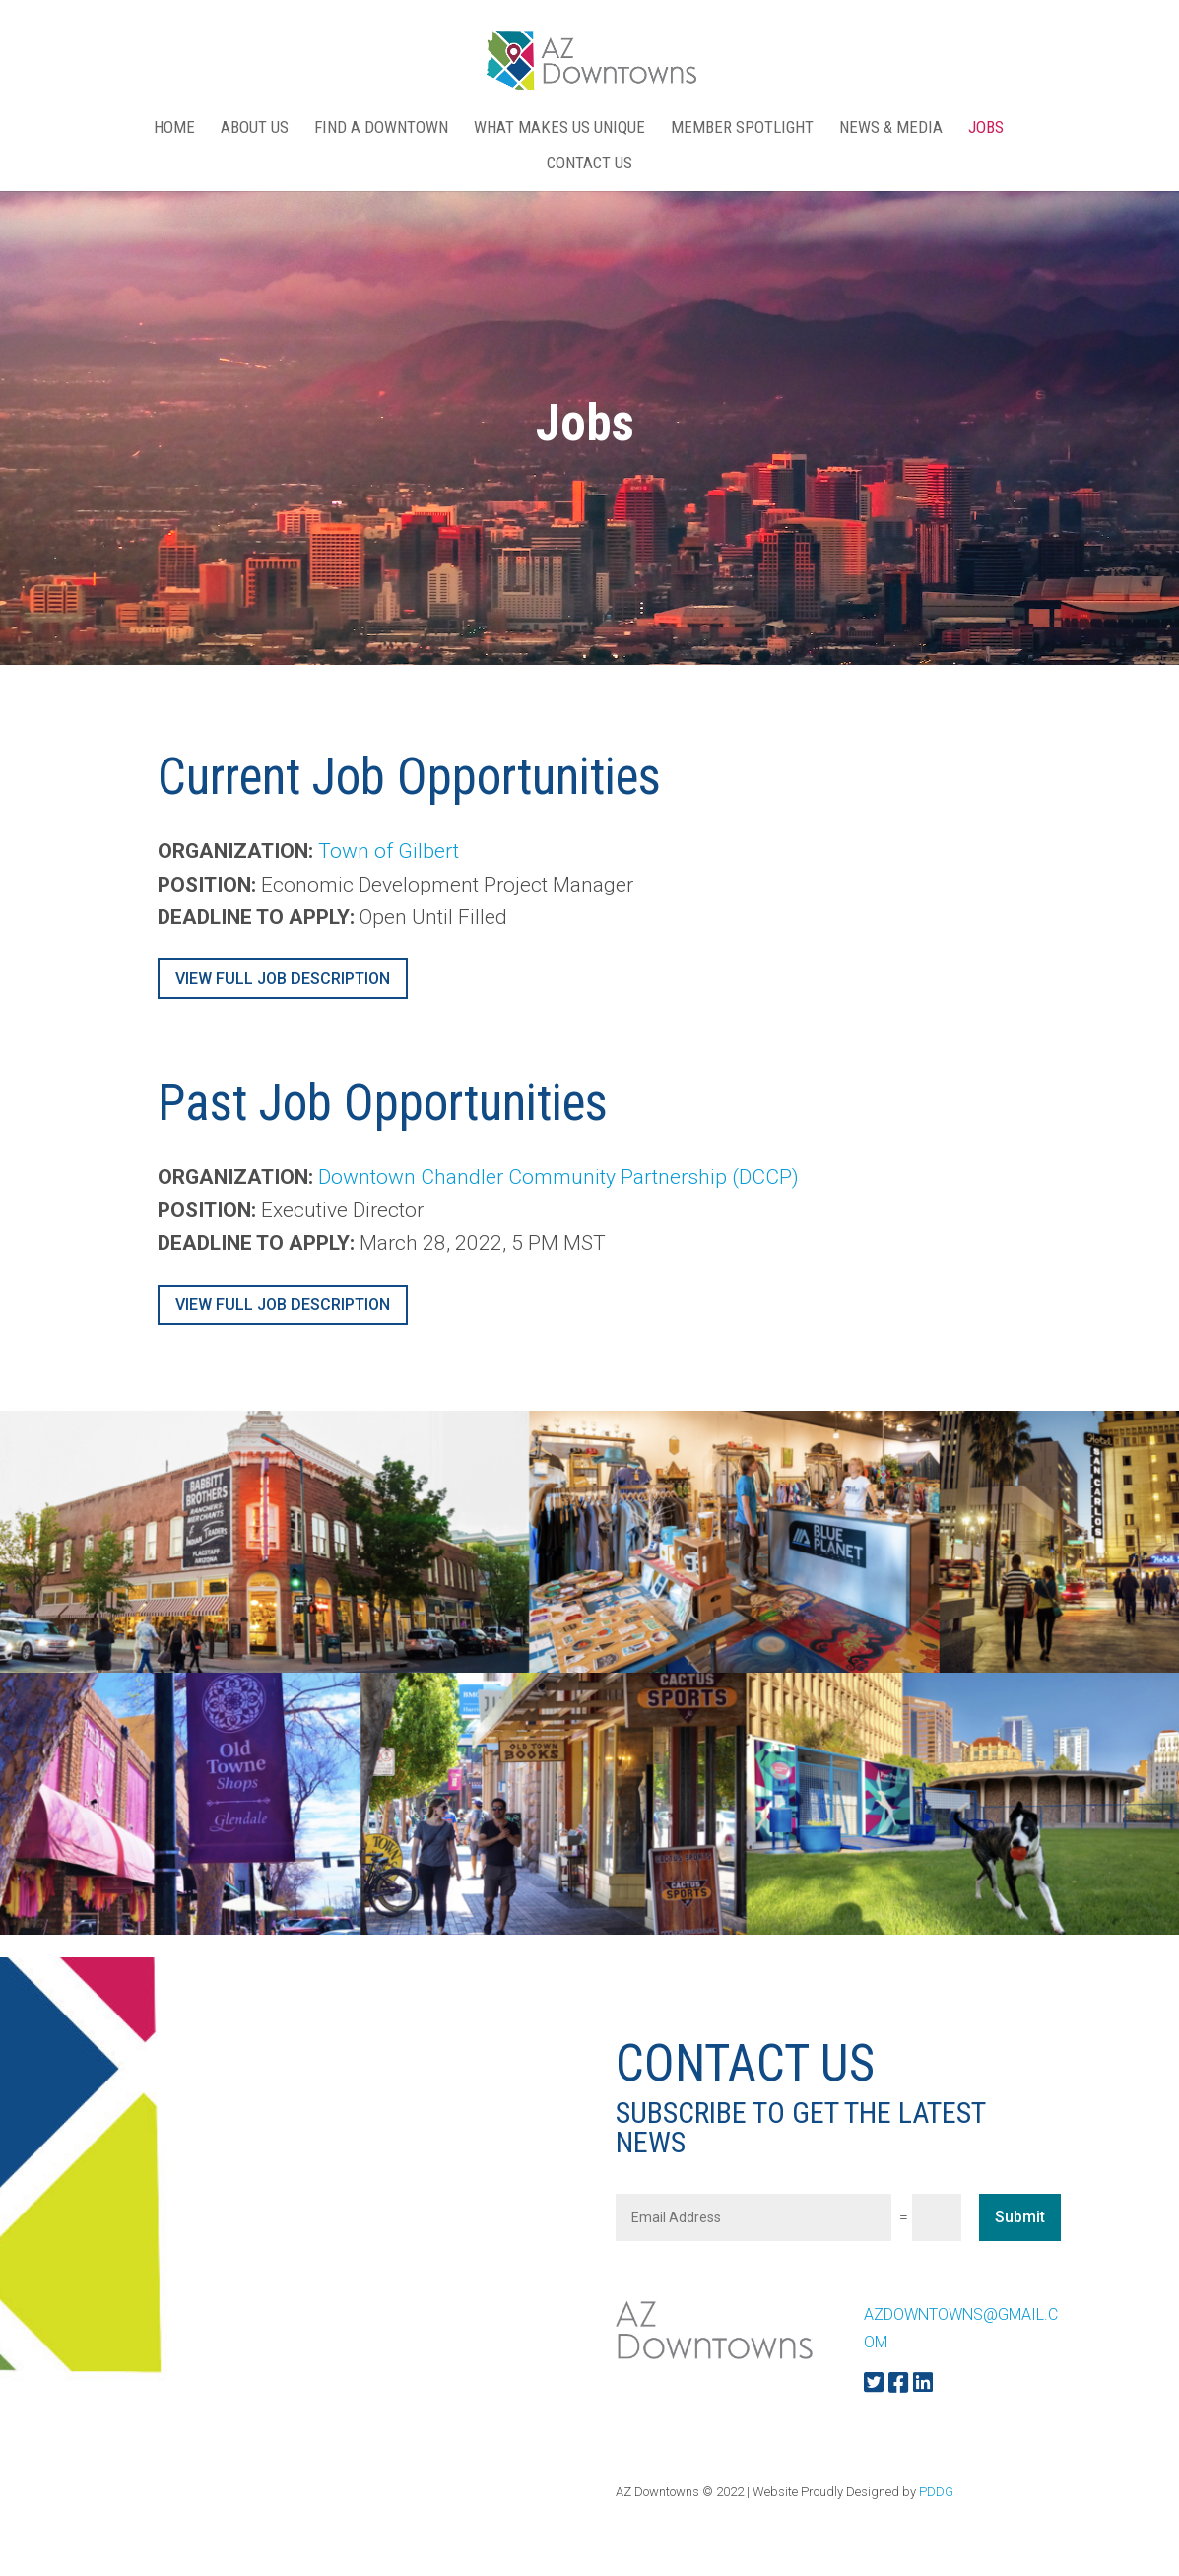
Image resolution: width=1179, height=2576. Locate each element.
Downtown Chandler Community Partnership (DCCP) (558, 1177)
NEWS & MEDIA (891, 128)
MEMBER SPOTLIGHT (742, 128)
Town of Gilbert (388, 851)
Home (174, 128)
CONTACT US (589, 164)
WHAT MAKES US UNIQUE (559, 128)
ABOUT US (255, 128)
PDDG (936, 2491)
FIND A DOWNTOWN (381, 128)
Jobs (986, 128)
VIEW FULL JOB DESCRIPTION (282, 978)
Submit (1020, 2217)
